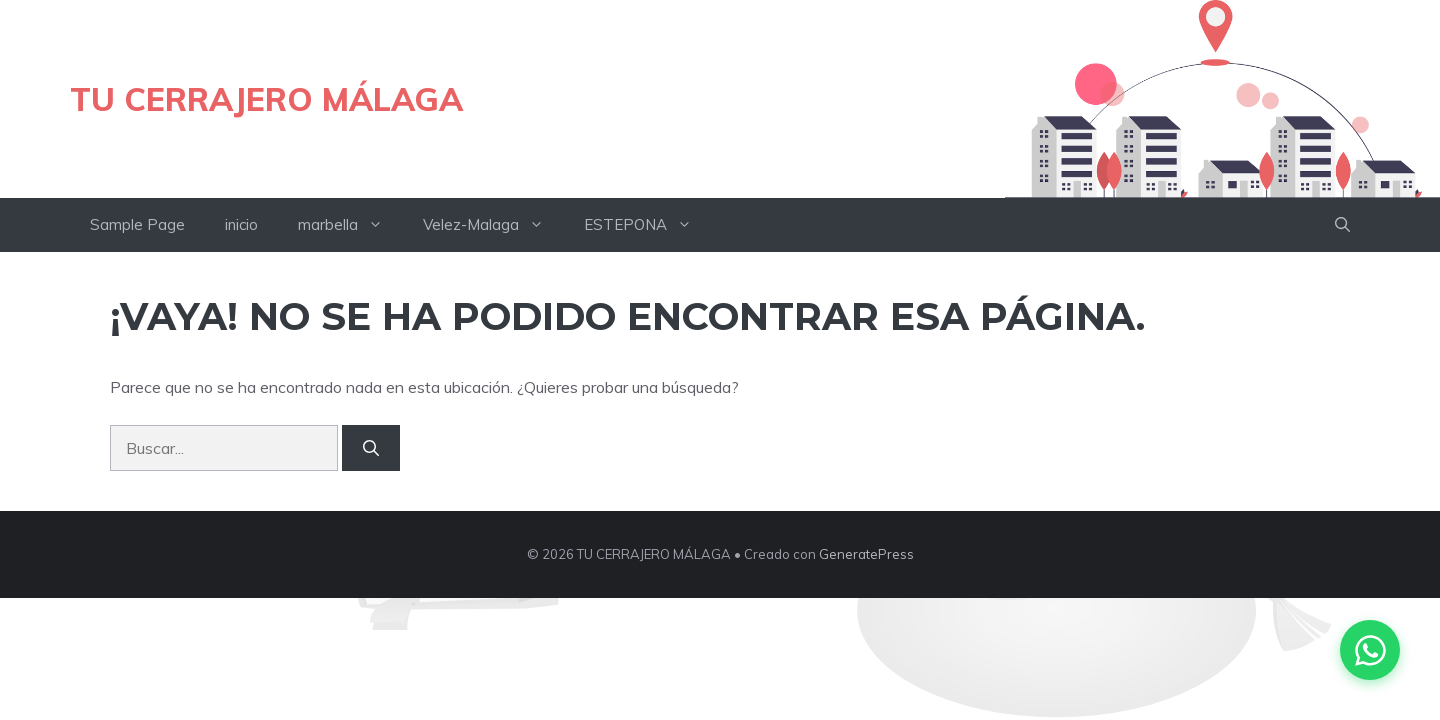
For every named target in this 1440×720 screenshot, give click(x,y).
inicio (241, 224)
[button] (1342, 225)
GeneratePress (866, 554)
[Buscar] (371, 448)
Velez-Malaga (493, 225)
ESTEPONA (648, 225)
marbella (350, 225)
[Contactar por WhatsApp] (1370, 650)
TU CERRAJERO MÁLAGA (266, 99)
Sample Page (137, 224)
